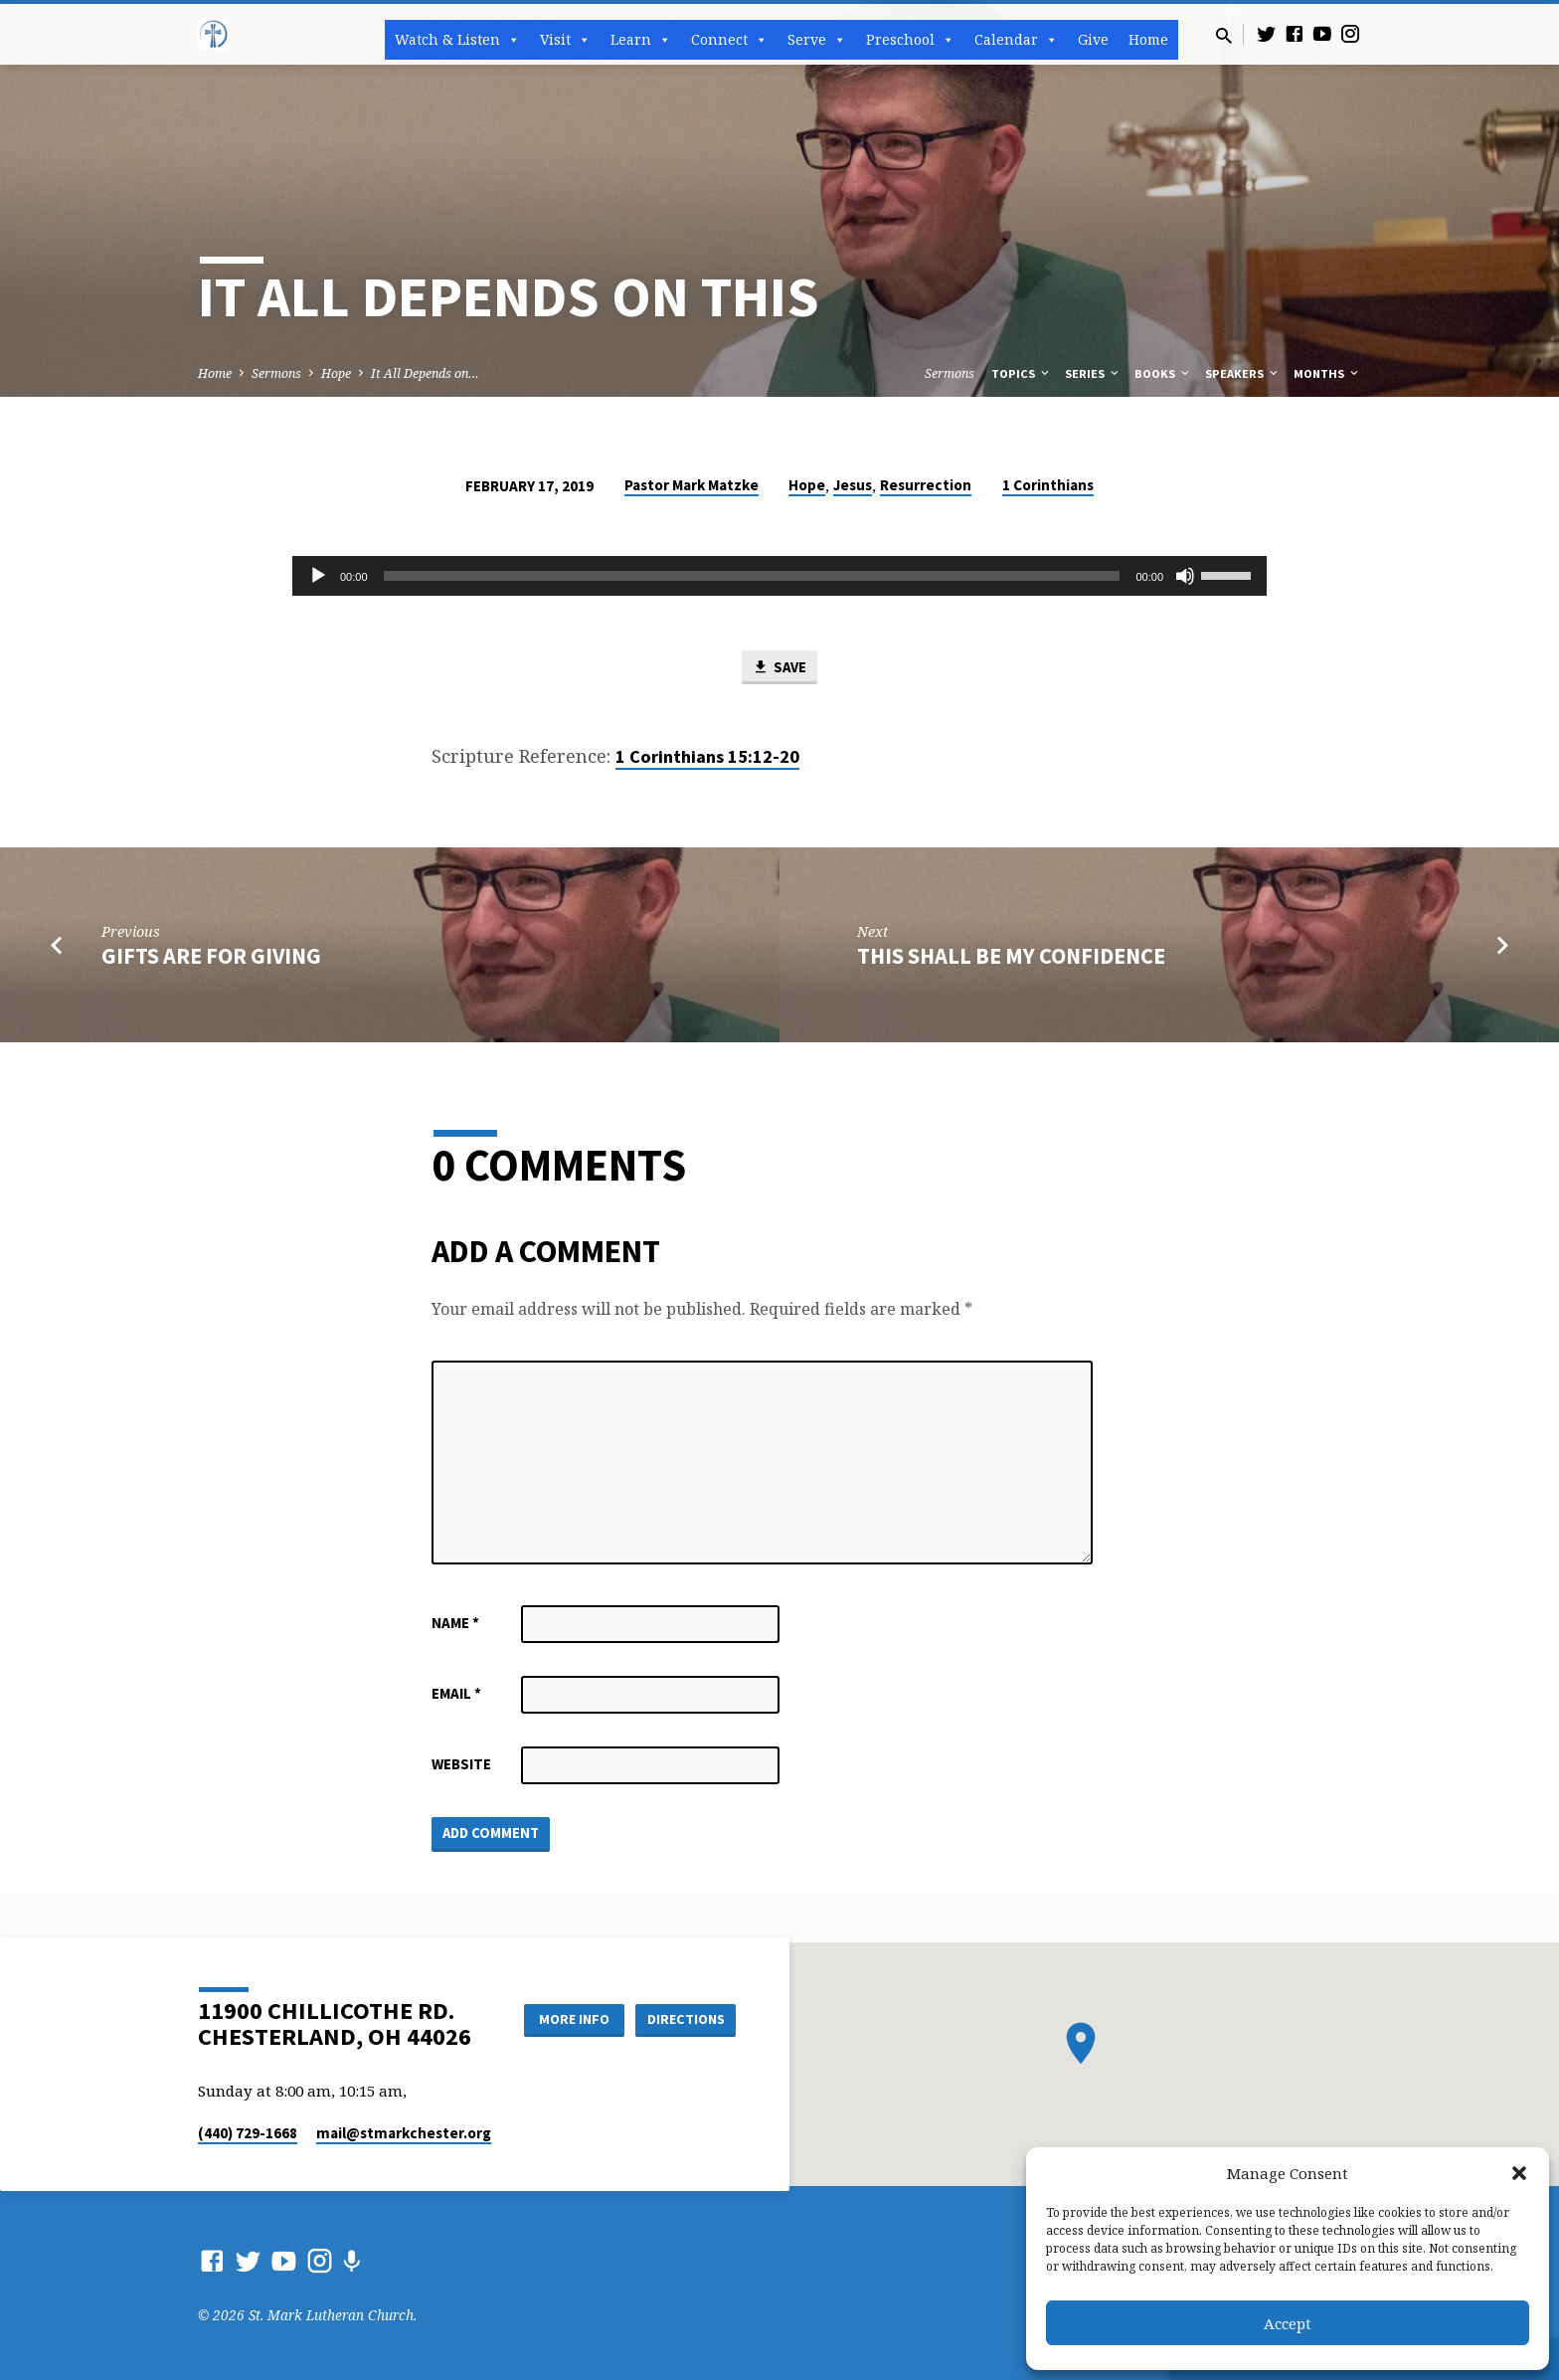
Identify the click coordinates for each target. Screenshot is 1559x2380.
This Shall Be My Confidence (1011, 956)
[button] (1519, 2173)
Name (455, 1622)
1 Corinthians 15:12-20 (707, 756)
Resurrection (925, 484)
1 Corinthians (1048, 484)
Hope (336, 373)
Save (779, 667)
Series (1093, 373)
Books (1163, 373)
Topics (1021, 373)
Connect (729, 40)
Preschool (910, 40)
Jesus (852, 484)
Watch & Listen (457, 40)
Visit (565, 40)
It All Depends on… (425, 373)
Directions (686, 2019)
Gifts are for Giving (211, 956)
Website (461, 1763)
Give (1093, 39)
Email (456, 1693)
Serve (816, 40)
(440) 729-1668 (247, 2132)
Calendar (1016, 40)
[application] (779, 576)
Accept (1287, 2323)
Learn (640, 40)
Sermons (276, 373)
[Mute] (1185, 576)
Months (1327, 373)
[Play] (318, 576)
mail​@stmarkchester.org (403, 2132)
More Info (574, 2019)
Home (1148, 39)
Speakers (1243, 373)
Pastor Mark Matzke (691, 484)
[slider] (752, 576)
